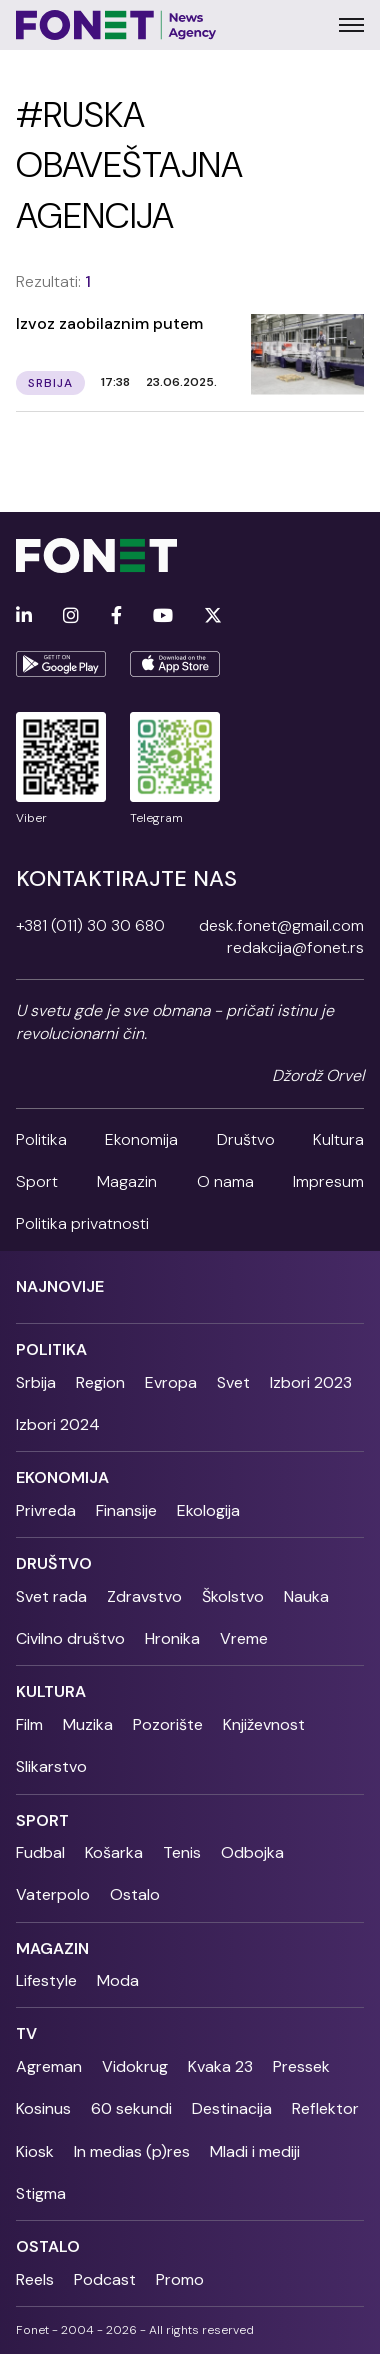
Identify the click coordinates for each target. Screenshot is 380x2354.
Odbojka (252, 1852)
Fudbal (40, 1852)
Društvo (246, 1139)
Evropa (171, 1382)
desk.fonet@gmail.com (281, 925)
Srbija (36, 1382)
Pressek (301, 2066)
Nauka (306, 1596)
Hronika (172, 1638)
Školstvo (233, 1596)
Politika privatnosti (82, 1223)
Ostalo (135, 1894)
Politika (41, 1139)
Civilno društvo (70, 1638)
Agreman (49, 2066)
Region (100, 1382)
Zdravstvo (144, 1596)
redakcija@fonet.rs (295, 947)
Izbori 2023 (311, 1382)
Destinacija (232, 2108)
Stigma (41, 2193)
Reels (35, 2279)
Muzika (88, 1724)
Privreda (46, 1510)
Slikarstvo (51, 1766)
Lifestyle (46, 1980)
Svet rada (51, 1596)
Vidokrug (135, 2066)
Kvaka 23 (220, 2066)
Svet (233, 1382)
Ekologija (208, 1510)
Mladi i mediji (255, 2151)
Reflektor (325, 2108)
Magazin (127, 1181)
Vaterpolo (53, 1894)
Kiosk (35, 2151)
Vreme (244, 1638)
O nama (225, 1181)
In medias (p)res (132, 2151)
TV (26, 2033)
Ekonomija (141, 1139)
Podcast (105, 2279)
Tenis (182, 1852)
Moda (118, 1980)
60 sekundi (131, 2108)
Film (29, 1724)
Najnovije (60, 1286)
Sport (37, 1181)
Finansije (126, 1510)
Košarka (114, 1852)
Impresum (328, 1181)
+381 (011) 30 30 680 (90, 925)
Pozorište (168, 1724)
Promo (180, 2279)
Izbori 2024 (58, 1424)
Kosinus (43, 2108)
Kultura (338, 1139)
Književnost (264, 1724)
